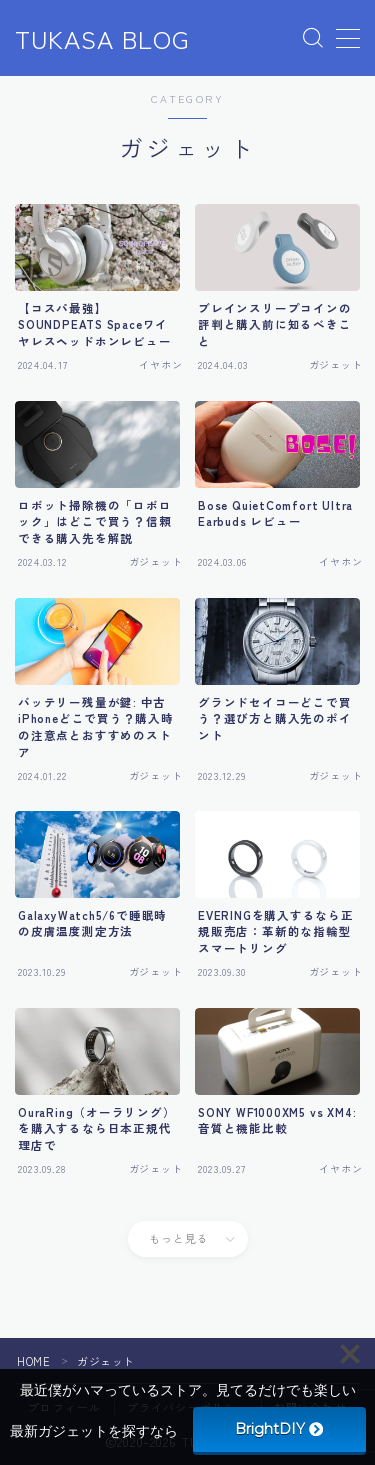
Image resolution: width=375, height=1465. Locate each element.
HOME (33, 1361)
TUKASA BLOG (102, 39)
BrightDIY (279, 1429)
